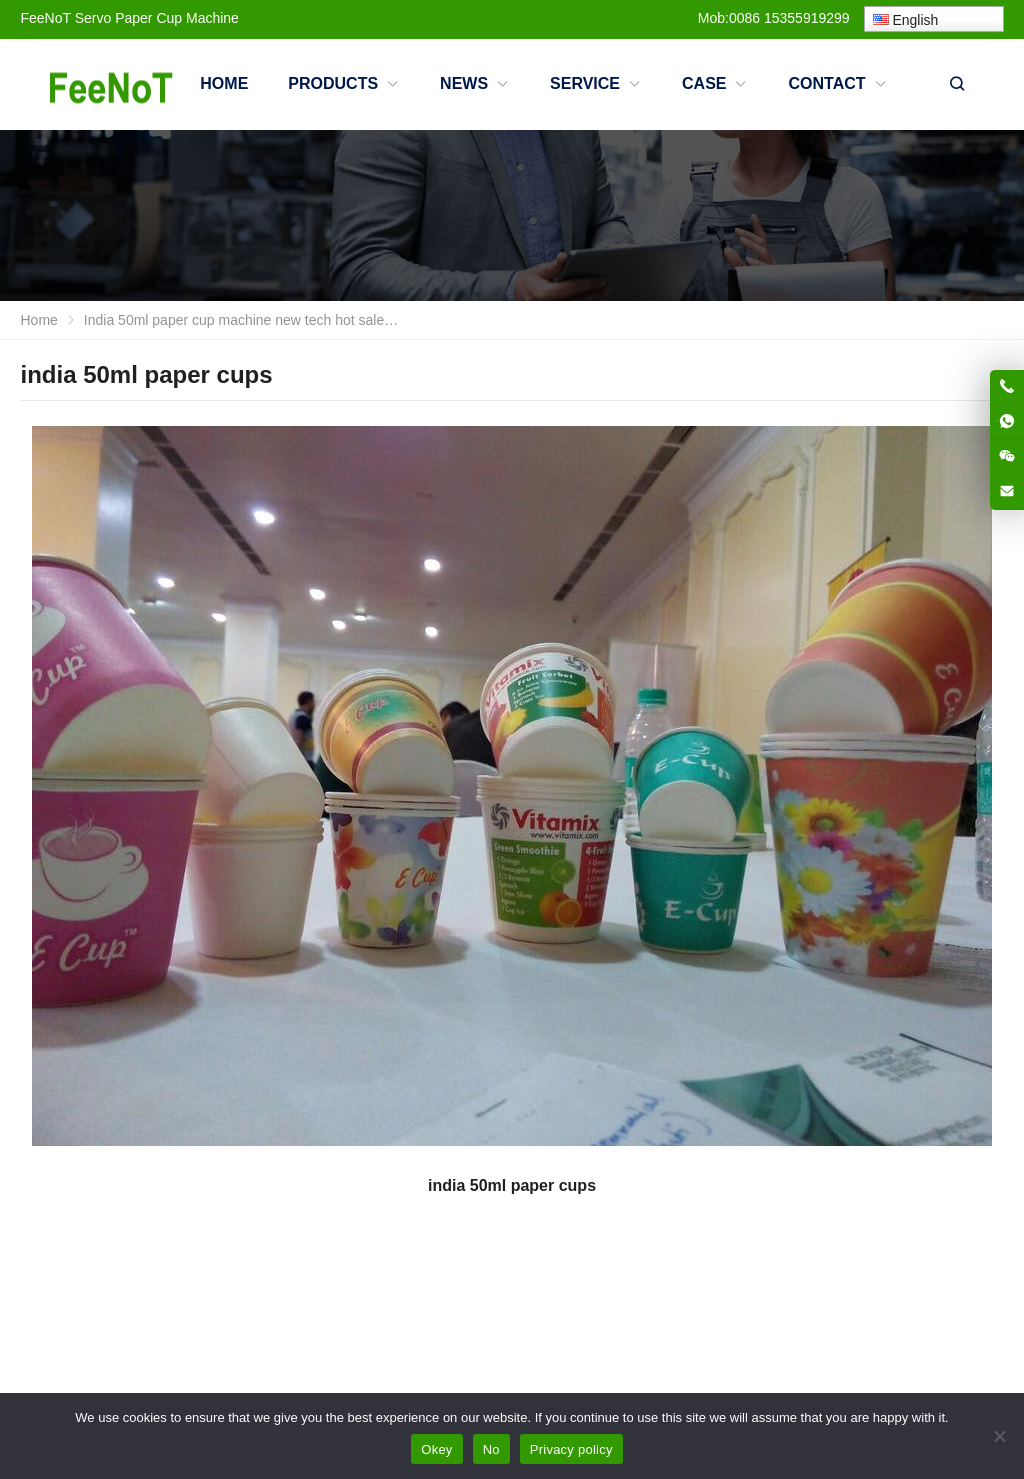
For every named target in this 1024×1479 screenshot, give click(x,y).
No (491, 1449)
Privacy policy (571, 1449)
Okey (436, 1449)
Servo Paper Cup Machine (157, 18)
